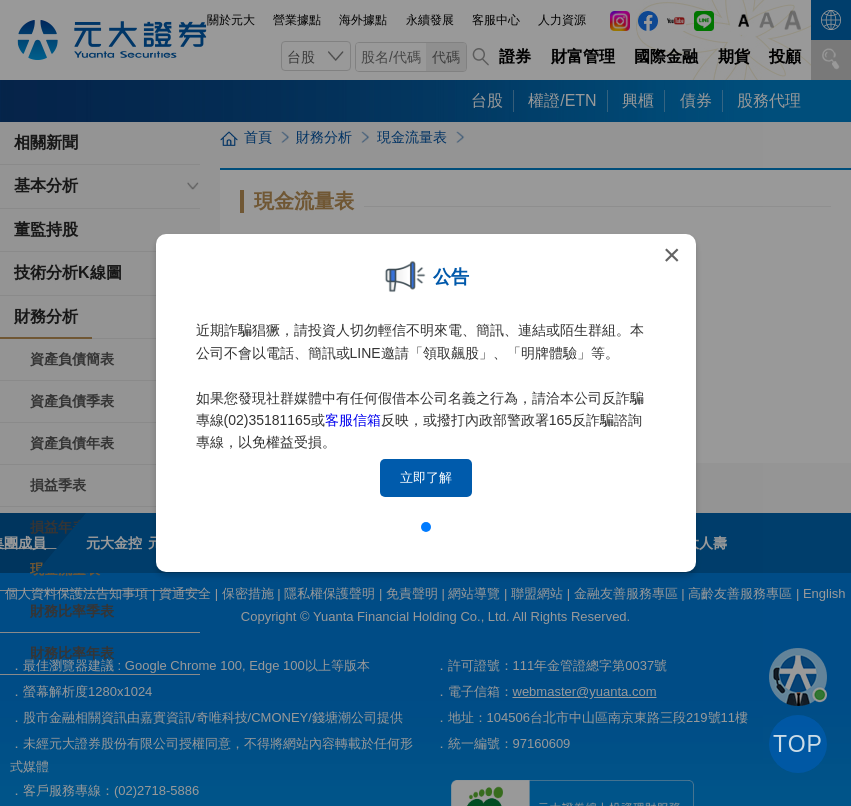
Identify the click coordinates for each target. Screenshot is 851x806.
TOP (798, 744)
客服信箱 (353, 420)
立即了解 (426, 477)
